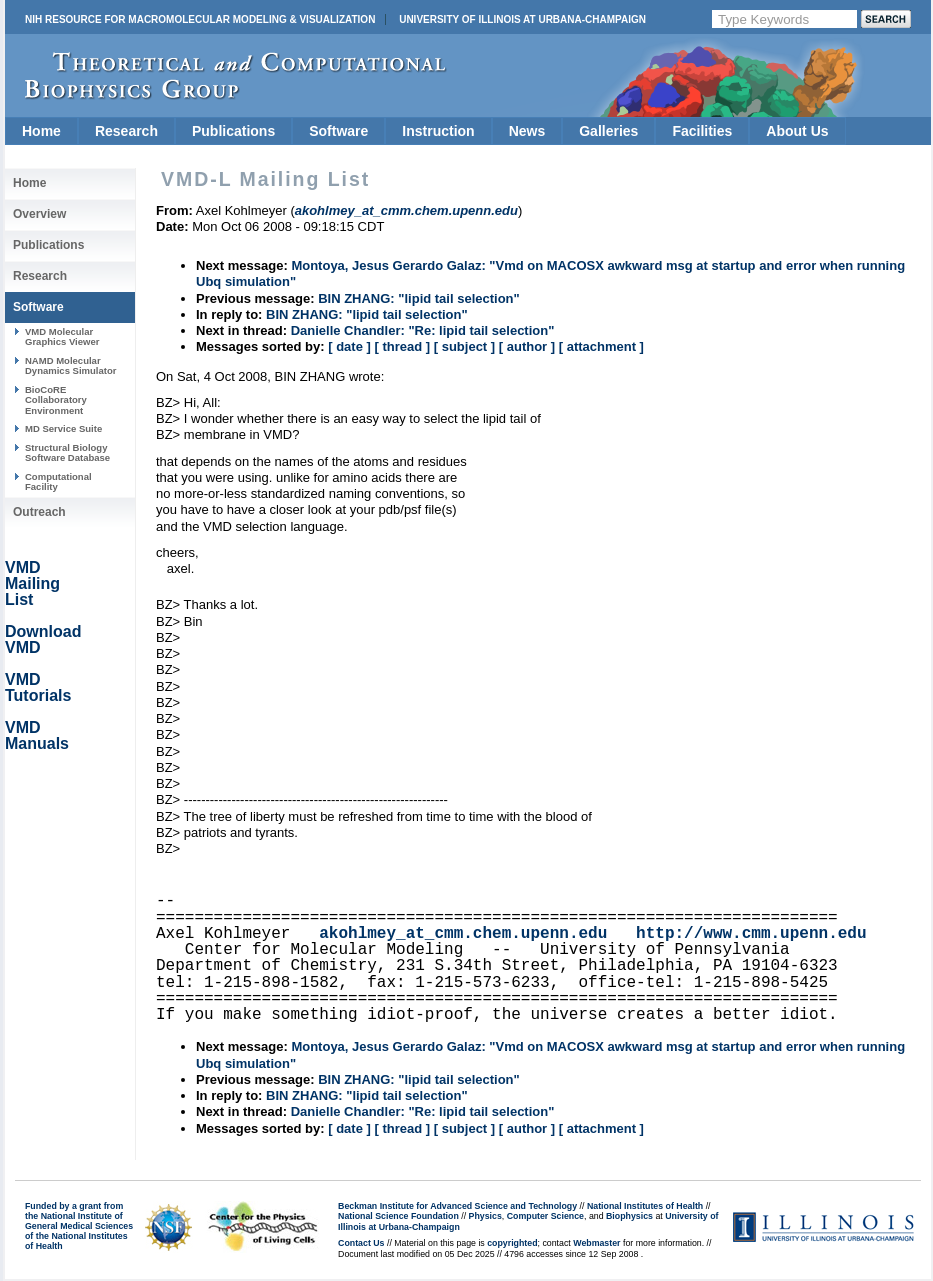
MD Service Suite (63, 428)
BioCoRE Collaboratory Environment (56, 400)
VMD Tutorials (38, 687)
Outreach (39, 512)
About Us (797, 131)
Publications (233, 131)
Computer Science (545, 1216)
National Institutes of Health (645, 1206)
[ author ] (527, 346)
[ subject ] (464, 346)
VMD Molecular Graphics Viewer (62, 336)
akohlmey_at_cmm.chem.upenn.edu (463, 934)
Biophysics (629, 1216)
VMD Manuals (37, 735)
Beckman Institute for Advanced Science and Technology (457, 1206)
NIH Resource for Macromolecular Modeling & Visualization (200, 19)
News (527, 131)
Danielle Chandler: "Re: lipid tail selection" (423, 330)
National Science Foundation (398, 1216)
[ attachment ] (601, 346)
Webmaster (596, 1243)
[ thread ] (402, 346)
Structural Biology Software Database (67, 452)
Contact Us (361, 1243)
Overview (39, 214)
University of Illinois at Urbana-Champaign (522, 19)
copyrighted (512, 1243)
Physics (485, 1216)
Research (126, 131)
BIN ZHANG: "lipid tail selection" (419, 298)
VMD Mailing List (32, 583)
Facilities (702, 131)
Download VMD (43, 639)
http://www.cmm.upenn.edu (751, 934)
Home (41, 131)
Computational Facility (58, 481)
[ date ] (349, 346)
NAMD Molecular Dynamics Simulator (71, 365)
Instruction (438, 131)
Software (338, 131)
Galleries (608, 131)
